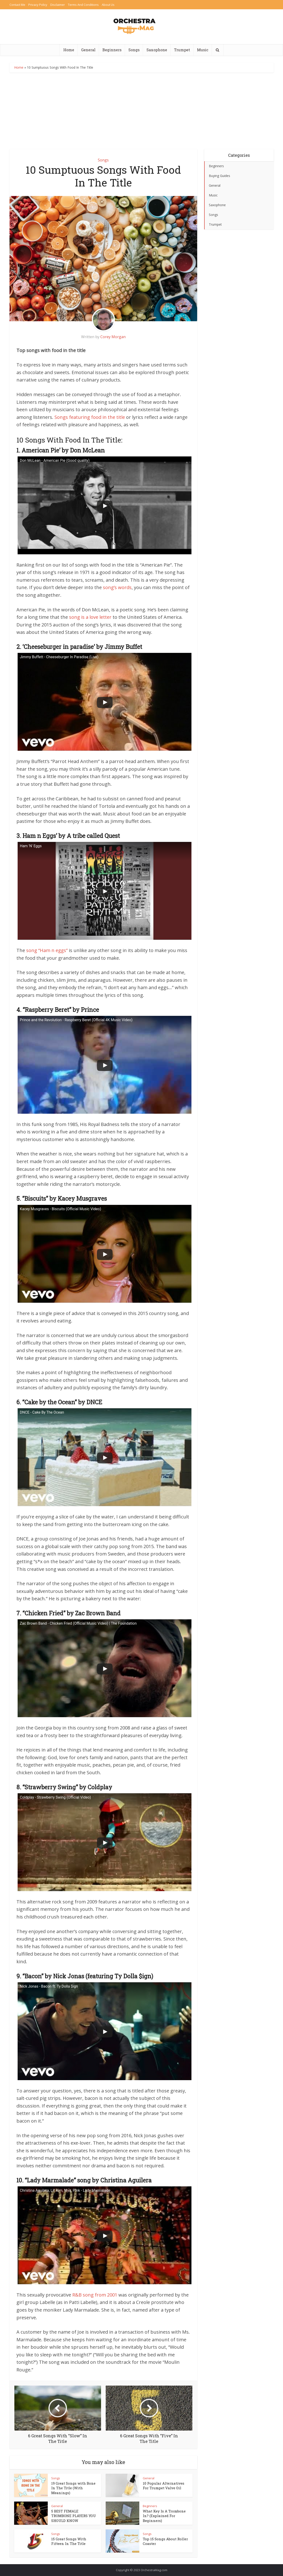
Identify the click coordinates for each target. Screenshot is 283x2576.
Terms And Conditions (83, 5)
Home (68, 49)
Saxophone (156, 49)
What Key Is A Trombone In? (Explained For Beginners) (164, 2516)
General (88, 49)
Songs (134, 49)
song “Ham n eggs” (47, 950)
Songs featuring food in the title (89, 417)
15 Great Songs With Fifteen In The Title (68, 2541)
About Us (108, 5)
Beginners (111, 49)
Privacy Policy (37, 5)
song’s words (117, 587)
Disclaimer (57, 5)
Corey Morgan (113, 336)
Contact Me (17, 5)
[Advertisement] (142, 107)
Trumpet (182, 49)
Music (202, 49)
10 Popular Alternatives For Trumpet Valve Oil (163, 2485)
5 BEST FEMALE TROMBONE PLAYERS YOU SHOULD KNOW (73, 2516)
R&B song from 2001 (94, 2295)
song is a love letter (90, 617)
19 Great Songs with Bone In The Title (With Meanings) (73, 2488)
